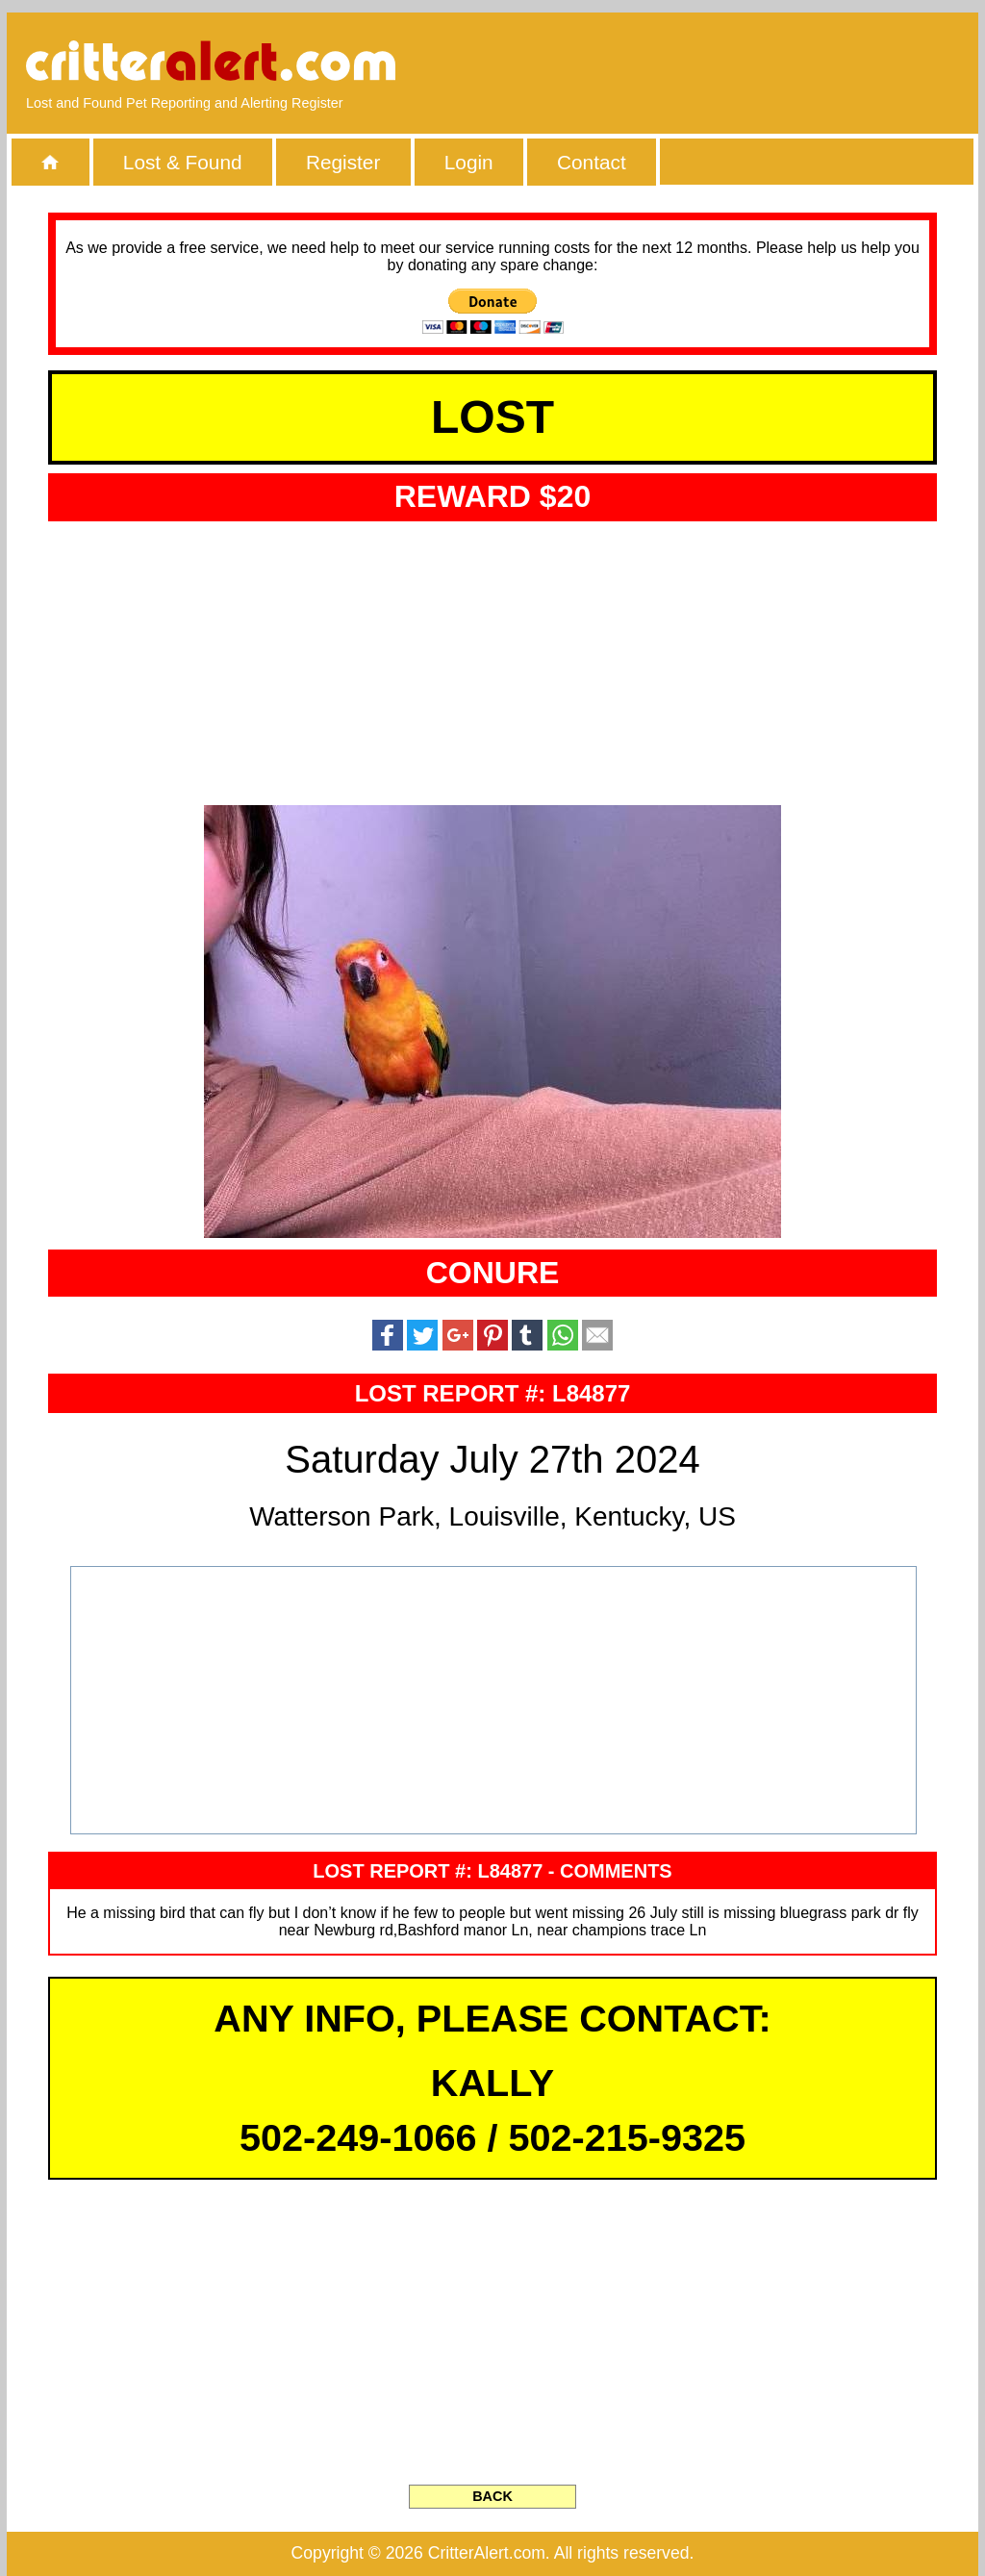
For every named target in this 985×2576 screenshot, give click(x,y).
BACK (492, 2496)
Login (468, 162)
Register (343, 162)
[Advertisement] (738, 62)
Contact (591, 162)
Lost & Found (182, 162)
